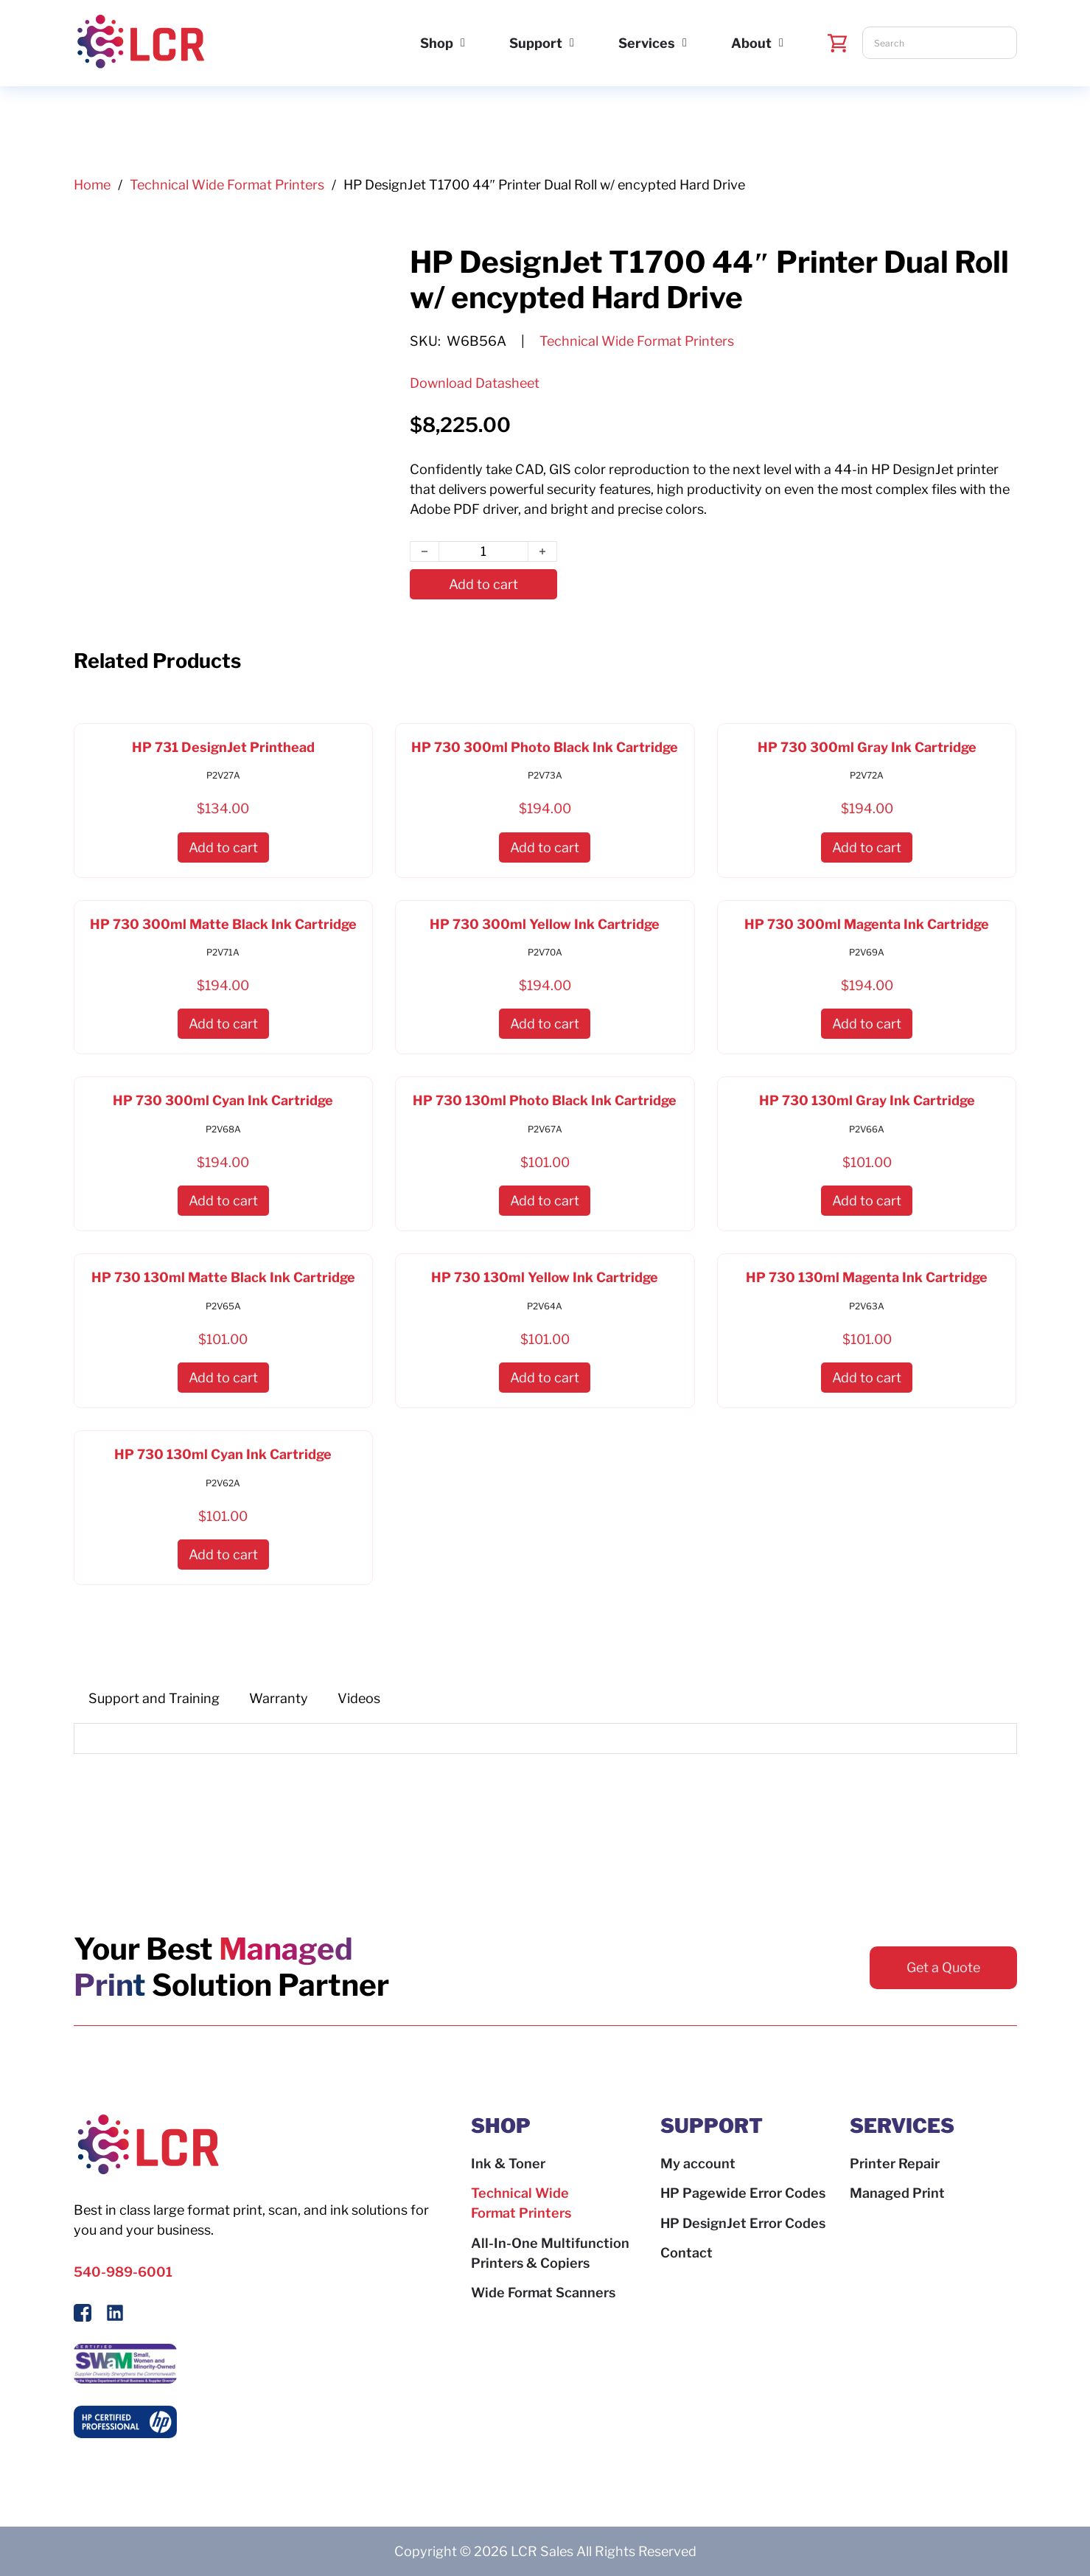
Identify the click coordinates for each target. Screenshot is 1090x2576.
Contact (686, 2252)
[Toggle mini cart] (838, 43)
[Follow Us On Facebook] (82, 2315)
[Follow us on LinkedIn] (115, 2315)
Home (92, 184)
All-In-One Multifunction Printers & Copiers (550, 2253)
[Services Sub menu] (684, 43)
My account (698, 2163)
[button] (223, 847)
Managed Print (897, 2193)
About (751, 43)
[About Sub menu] (781, 43)
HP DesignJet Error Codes (742, 2223)
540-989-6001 (123, 2272)
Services (646, 43)
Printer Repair (895, 2163)
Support (535, 43)
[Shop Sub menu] (463, 43)
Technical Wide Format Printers (227, 184)
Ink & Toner (508, 2163)
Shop (436, 43)
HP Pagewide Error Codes (742, 2193)
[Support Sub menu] (572, 43)
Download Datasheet (474, 383)
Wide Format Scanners (543, 2292)
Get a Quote (943, 1967)
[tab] (154, 1699)
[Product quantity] (483, 552)
